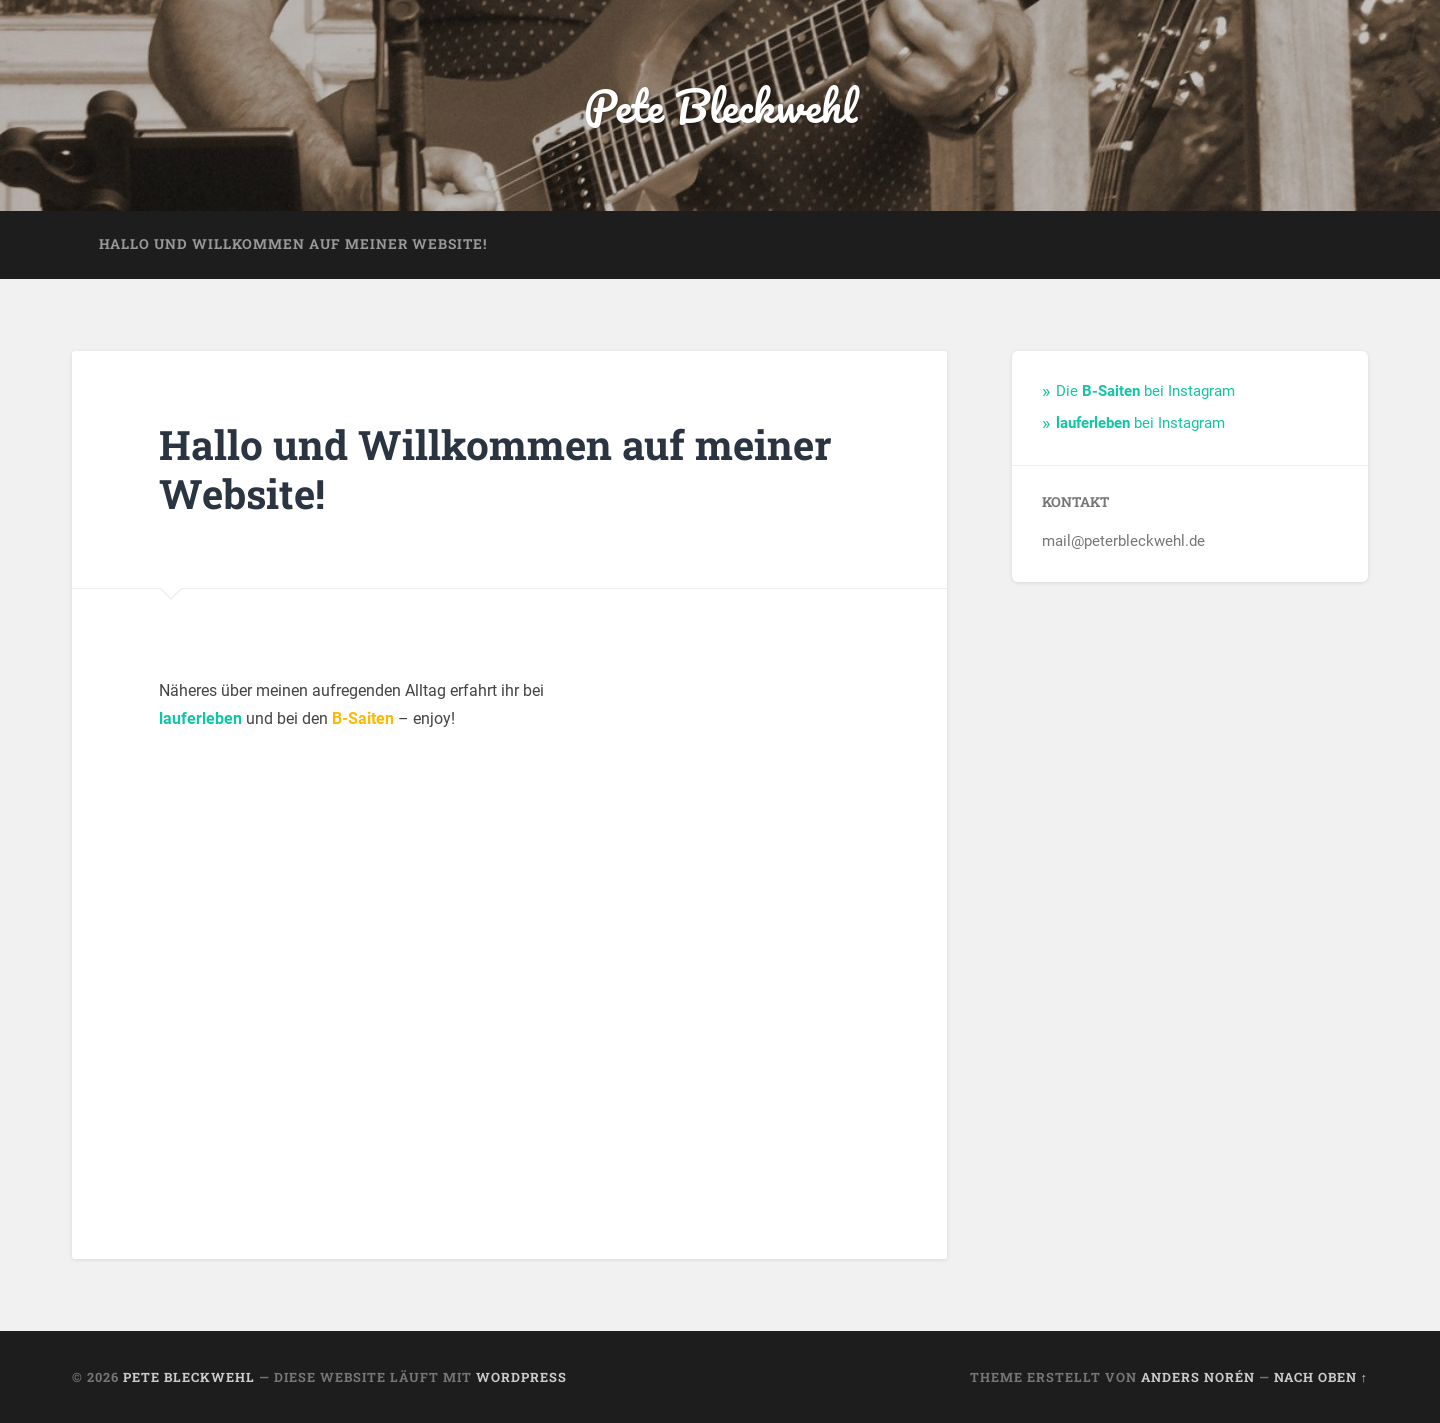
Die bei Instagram (1145, 391)
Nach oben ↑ (1321, 1377)
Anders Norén (1198, 1377)
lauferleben (200, 718)
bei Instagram (1140, 423)
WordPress (521, 1377)
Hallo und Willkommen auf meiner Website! (293, 244)
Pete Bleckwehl (720, 105)
